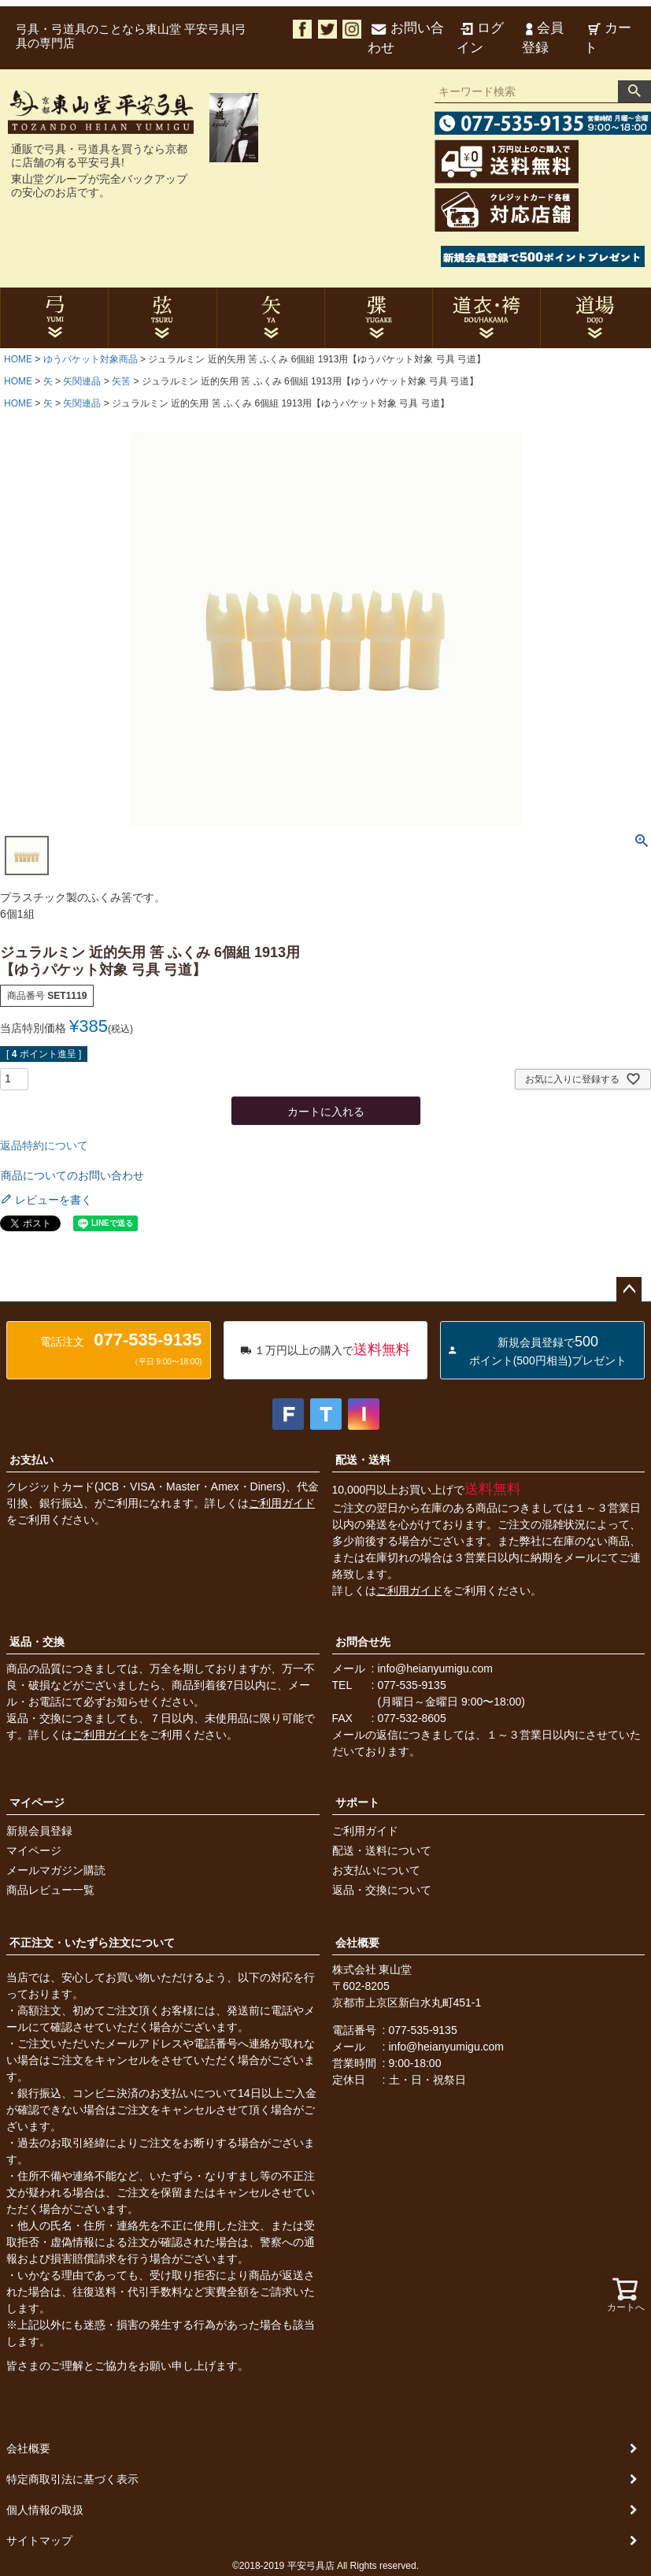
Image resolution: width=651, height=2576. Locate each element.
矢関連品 (82, 381)
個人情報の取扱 (44, 2510)
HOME (18, 359)
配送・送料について (381, 1850)
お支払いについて (376, 1870)
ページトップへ (629, 1289)
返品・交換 (37, 1641)
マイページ (37, 1802)
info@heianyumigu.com (436, 1668)
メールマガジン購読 (55, 1870)
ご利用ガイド (282, 1503)
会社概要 (357, 1942)
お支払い (31, 1459)
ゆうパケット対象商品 (90, 359)
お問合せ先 (362, 1641)
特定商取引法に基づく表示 (72, 2479)
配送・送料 (362, 1459)
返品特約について (44, 1145)
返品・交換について (381, 1890)
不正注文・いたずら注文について (92, 1942)
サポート (357, 1802)
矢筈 (121, 381)
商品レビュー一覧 (50, 1890)
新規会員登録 (39, 1830)
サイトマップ (39, 2540)
